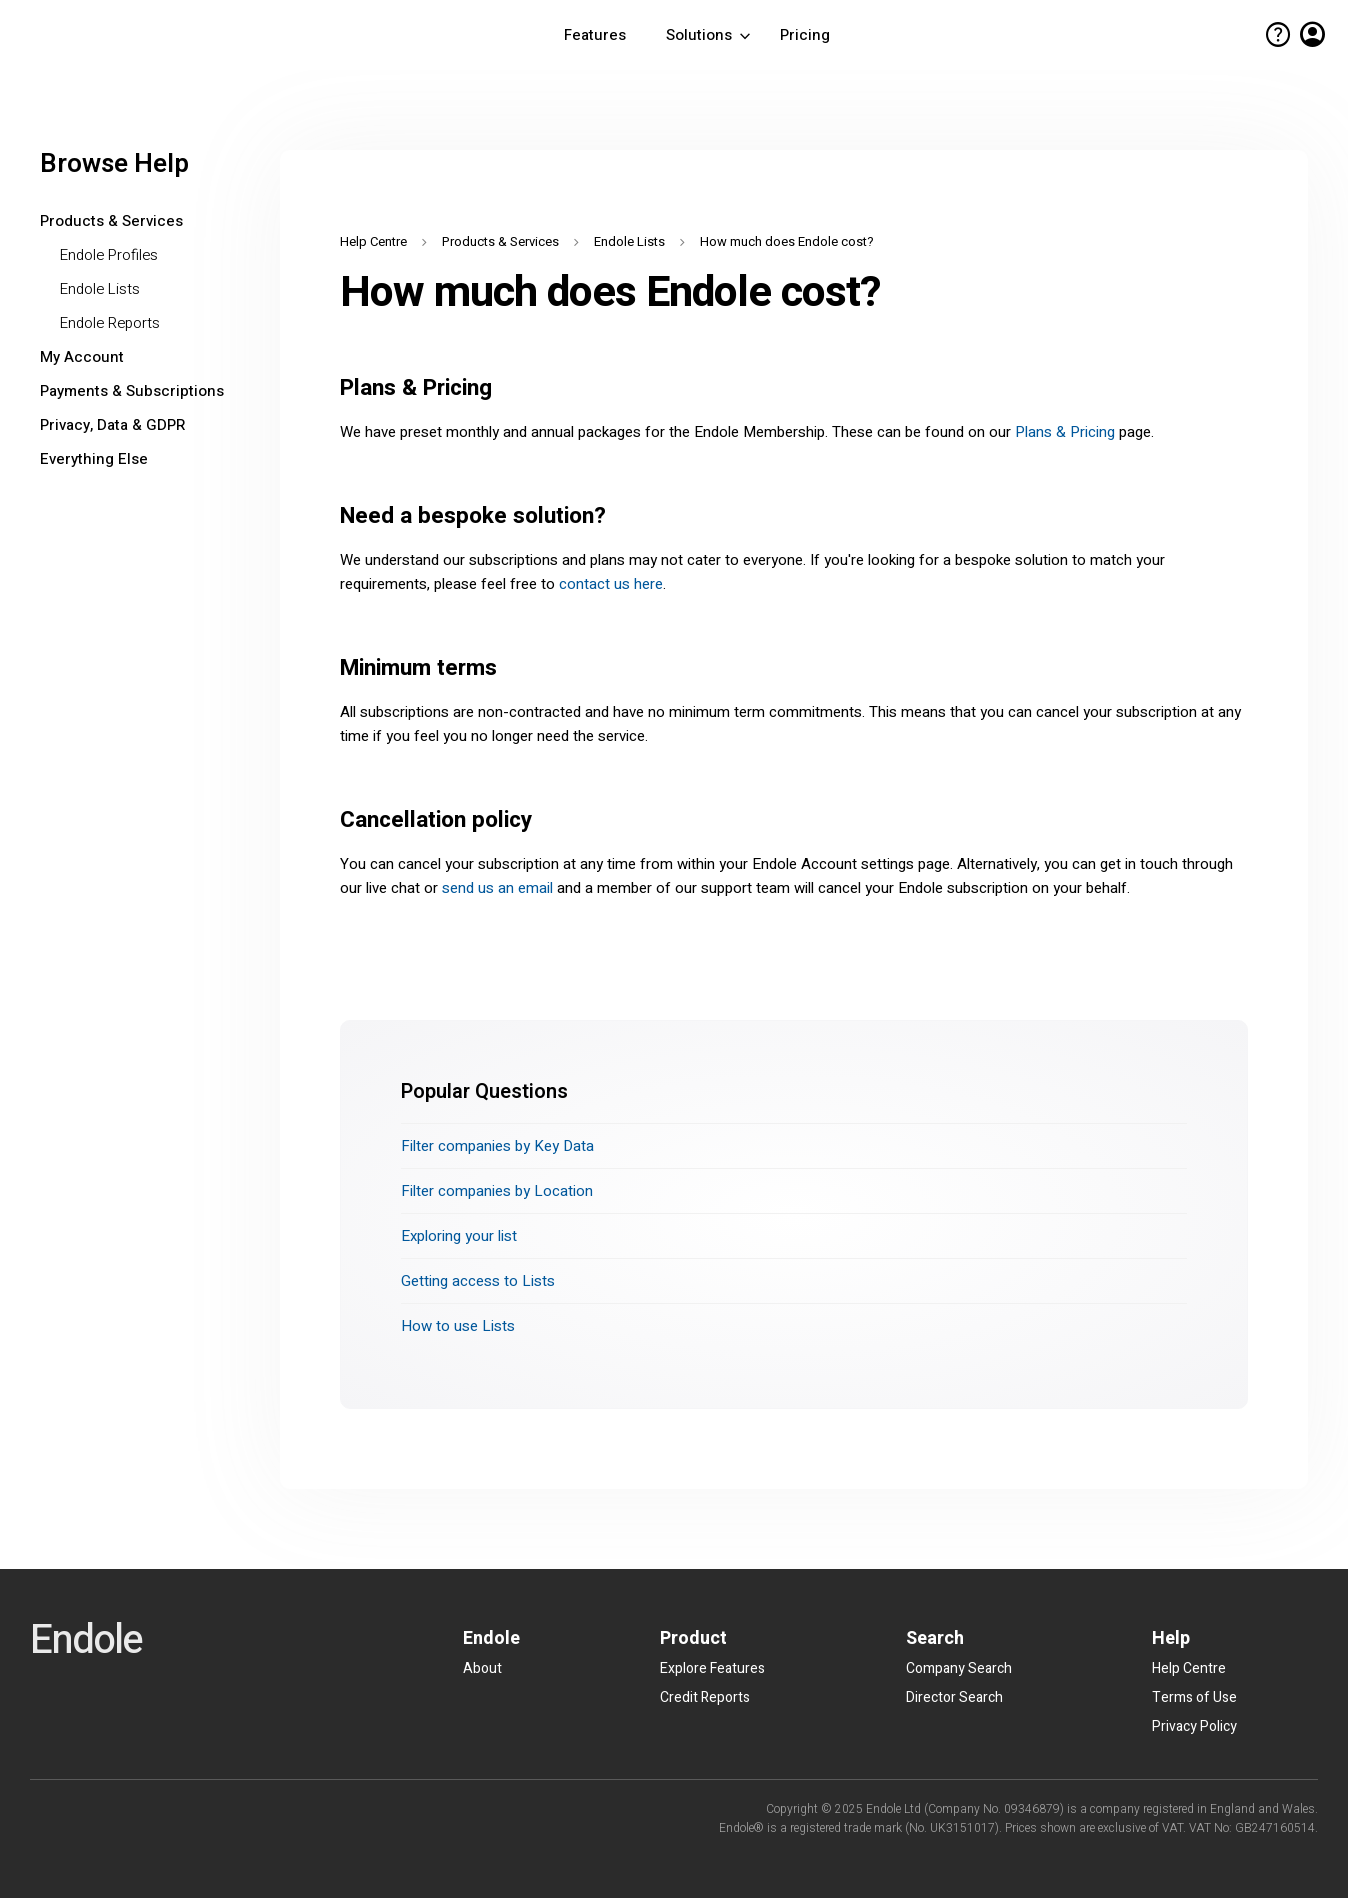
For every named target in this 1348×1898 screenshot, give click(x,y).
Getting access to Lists (478, 1281)
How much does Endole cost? (787, 241)
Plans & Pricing (1065, 432)
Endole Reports (110, 323)
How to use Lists (458, 1326)
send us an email (497, 888)
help (1278, 35)
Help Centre (373, 241)
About (482, 1668)
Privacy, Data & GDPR (112, 425)
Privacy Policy (1194, 1726)
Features (595, 35)
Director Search (954, 1697)
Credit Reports (705, 1697)
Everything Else (94, 459)
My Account (82, 357)
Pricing (805, 35)
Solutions (710, 35)
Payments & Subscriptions (132, 391)
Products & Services (111, 221)
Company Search (959, 1668)
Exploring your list (459, 1236)
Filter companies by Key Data (497, 1146)
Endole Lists (100, 289)
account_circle (1313, 35)
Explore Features (712, 1668)
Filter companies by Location (497, 1191)
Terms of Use (1194, 1697)
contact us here (611, 584)
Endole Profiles (109, 255)
